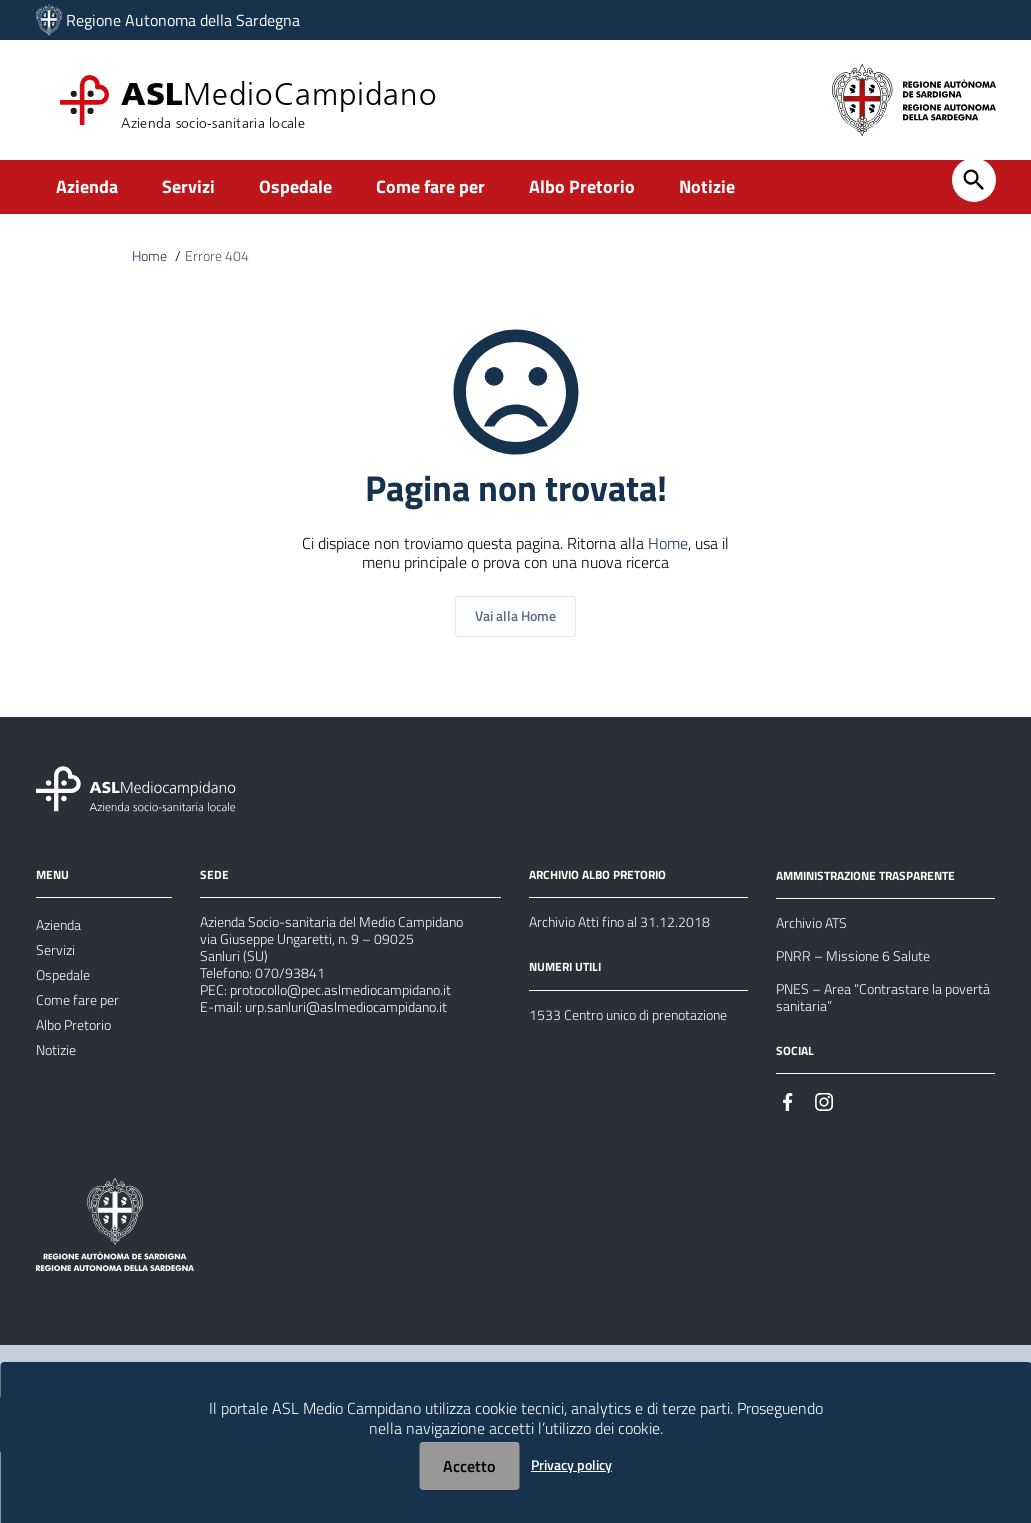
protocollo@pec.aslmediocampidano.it (359, 1071)
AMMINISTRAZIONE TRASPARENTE (882, 900)
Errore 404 (225, 258)
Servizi (188, 186)
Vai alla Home (515, 639)
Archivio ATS (817, 953)
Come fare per (430, 186)
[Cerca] (974, 180)
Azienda (87, 186)
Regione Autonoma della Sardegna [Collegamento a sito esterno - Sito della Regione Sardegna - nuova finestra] (183, 20)
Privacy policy (571, 1464)
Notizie (707, 186)
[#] (788, 1159)
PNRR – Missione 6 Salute (864, 993)
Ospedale (295, 186)
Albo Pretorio (582, 186)
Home (152, 258)
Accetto (469, 1466)
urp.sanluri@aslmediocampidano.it (364, 1095)
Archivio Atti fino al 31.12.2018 (633, 951)
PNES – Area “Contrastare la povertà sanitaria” (872, 1045)
